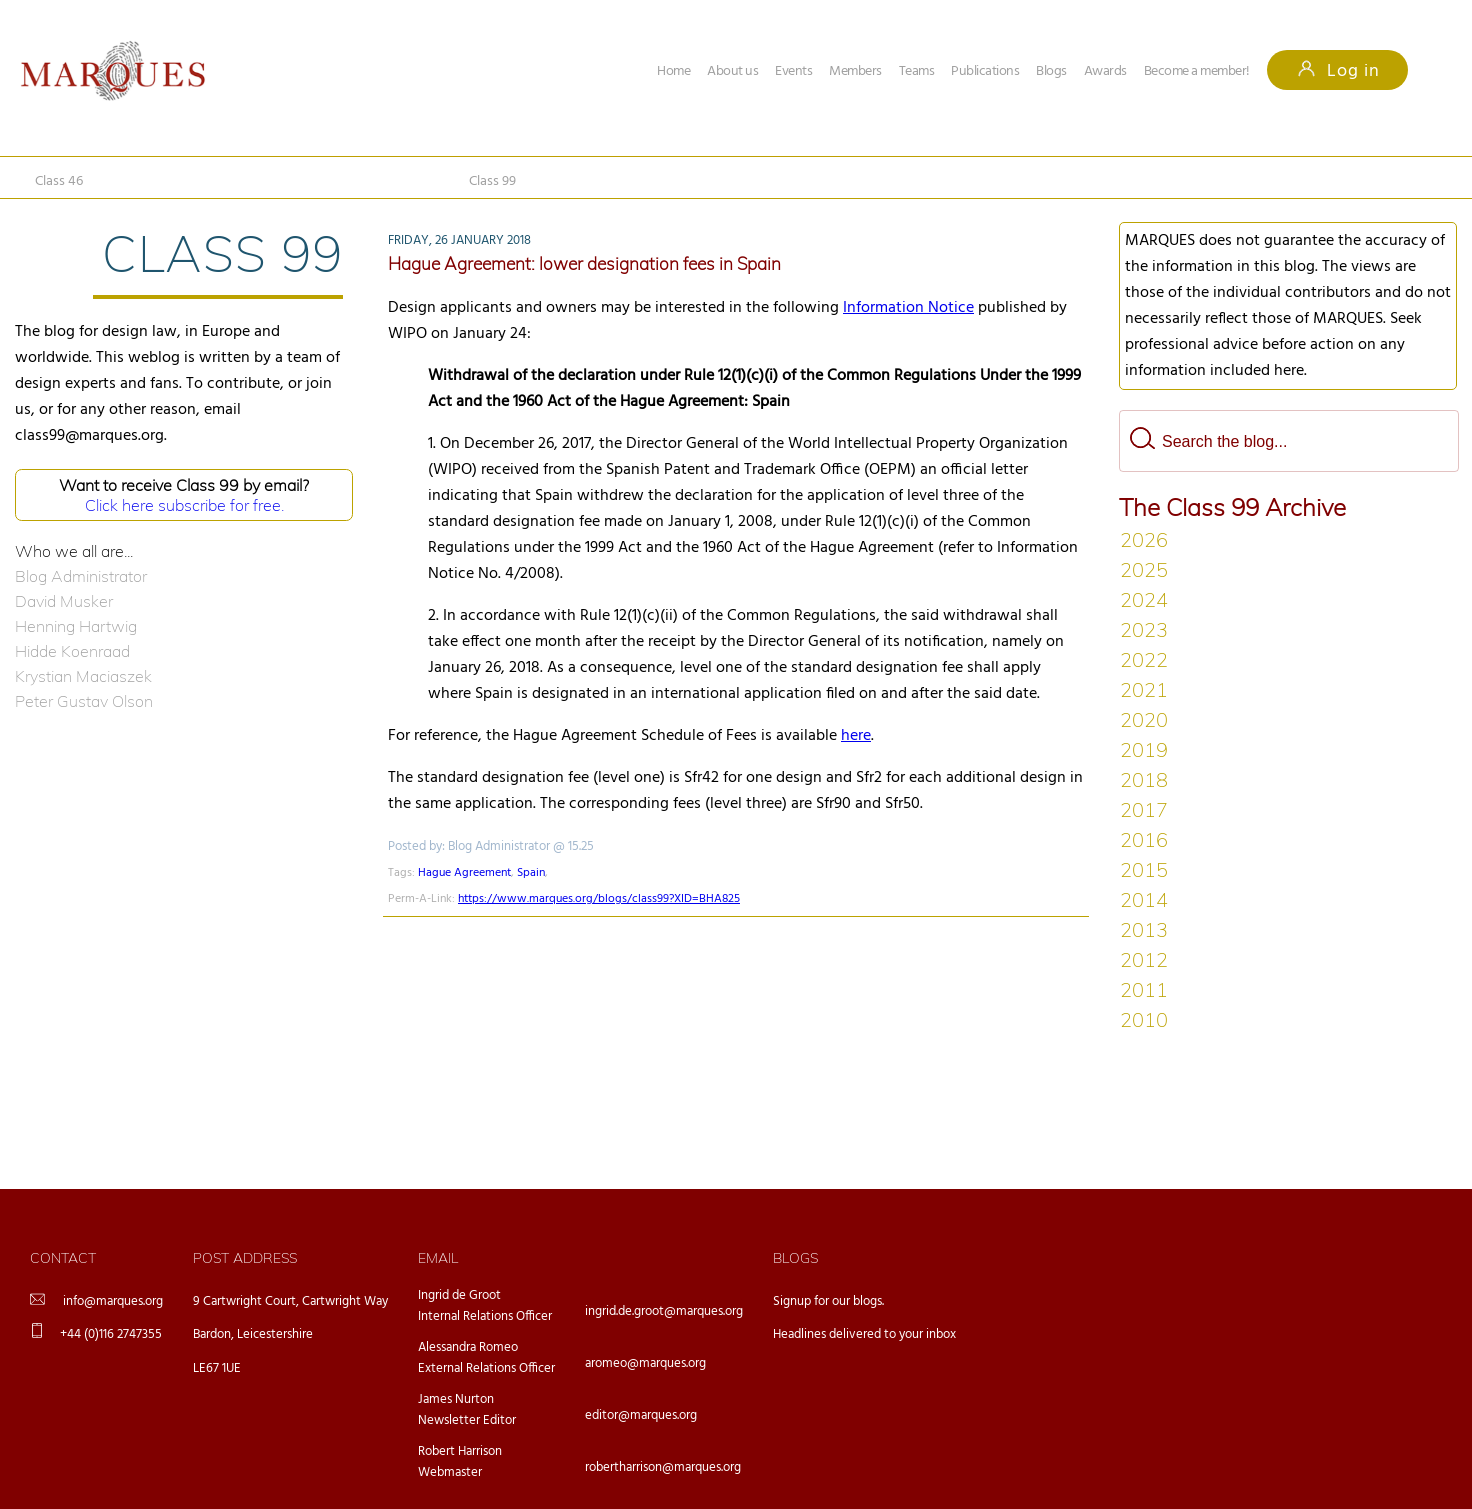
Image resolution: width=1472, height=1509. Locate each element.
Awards (1105, 71)
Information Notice (908, 308)
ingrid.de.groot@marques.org (664, 1311)
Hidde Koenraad (72, 651)
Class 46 (59, 181)
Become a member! (1197, 71)
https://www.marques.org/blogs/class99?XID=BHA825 (599, 899)
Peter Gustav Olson (84, 701)
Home (673, 71)
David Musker (64, 601)
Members (855, 71)
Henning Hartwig (76, 626)
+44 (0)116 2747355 (111, 1334)
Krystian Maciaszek (83, 676)
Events (793, 71)
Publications (985, 71)
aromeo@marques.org (645, 1363)
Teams (917, 71)
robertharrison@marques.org (663, 1467)
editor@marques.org (641, 1415)
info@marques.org (113, 1301)
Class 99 (492, 181)
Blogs (1051, 71)
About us (732, 71)
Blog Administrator (81, 576)
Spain (531, 873)
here (856, 736)
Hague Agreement (464, 873)
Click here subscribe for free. (184, 505)
